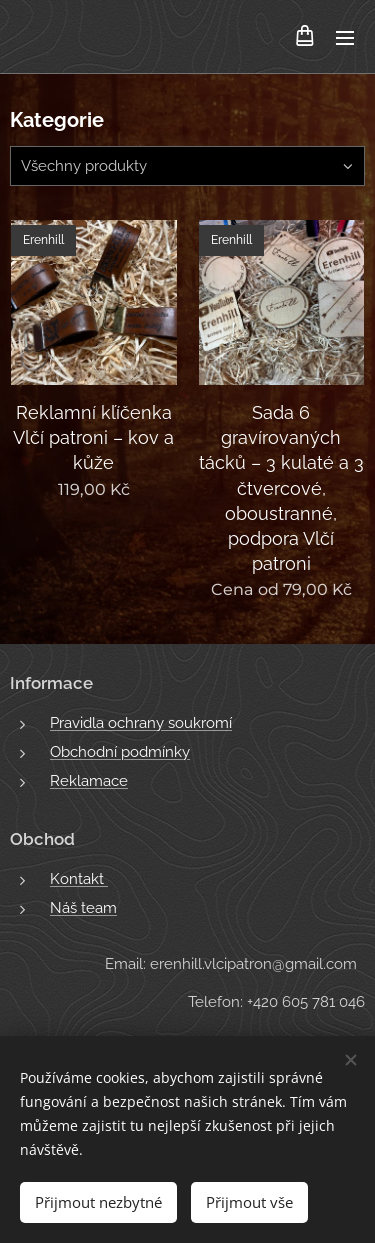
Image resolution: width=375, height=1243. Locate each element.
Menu (345, 38)
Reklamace (89, 781)
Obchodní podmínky (120, 752)
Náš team (83, 908)
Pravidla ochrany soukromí (141, 723)
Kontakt (79, 878)
